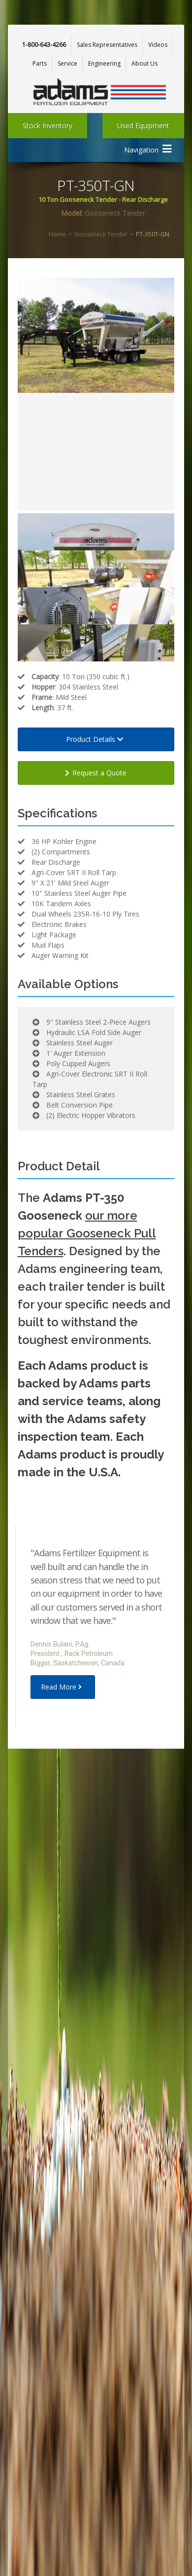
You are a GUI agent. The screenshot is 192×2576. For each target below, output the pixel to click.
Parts (39, 63)
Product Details (96, 739)
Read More (63, 1687)
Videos (157, 44)
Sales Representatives (107, 44)
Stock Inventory (47, 125)
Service (67, 63)
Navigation (147, 149)
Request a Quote (96, 772)
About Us (144, 63)
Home (57, 234)
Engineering (104, 63)
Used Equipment (143, 125)
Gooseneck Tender (101, 234)
